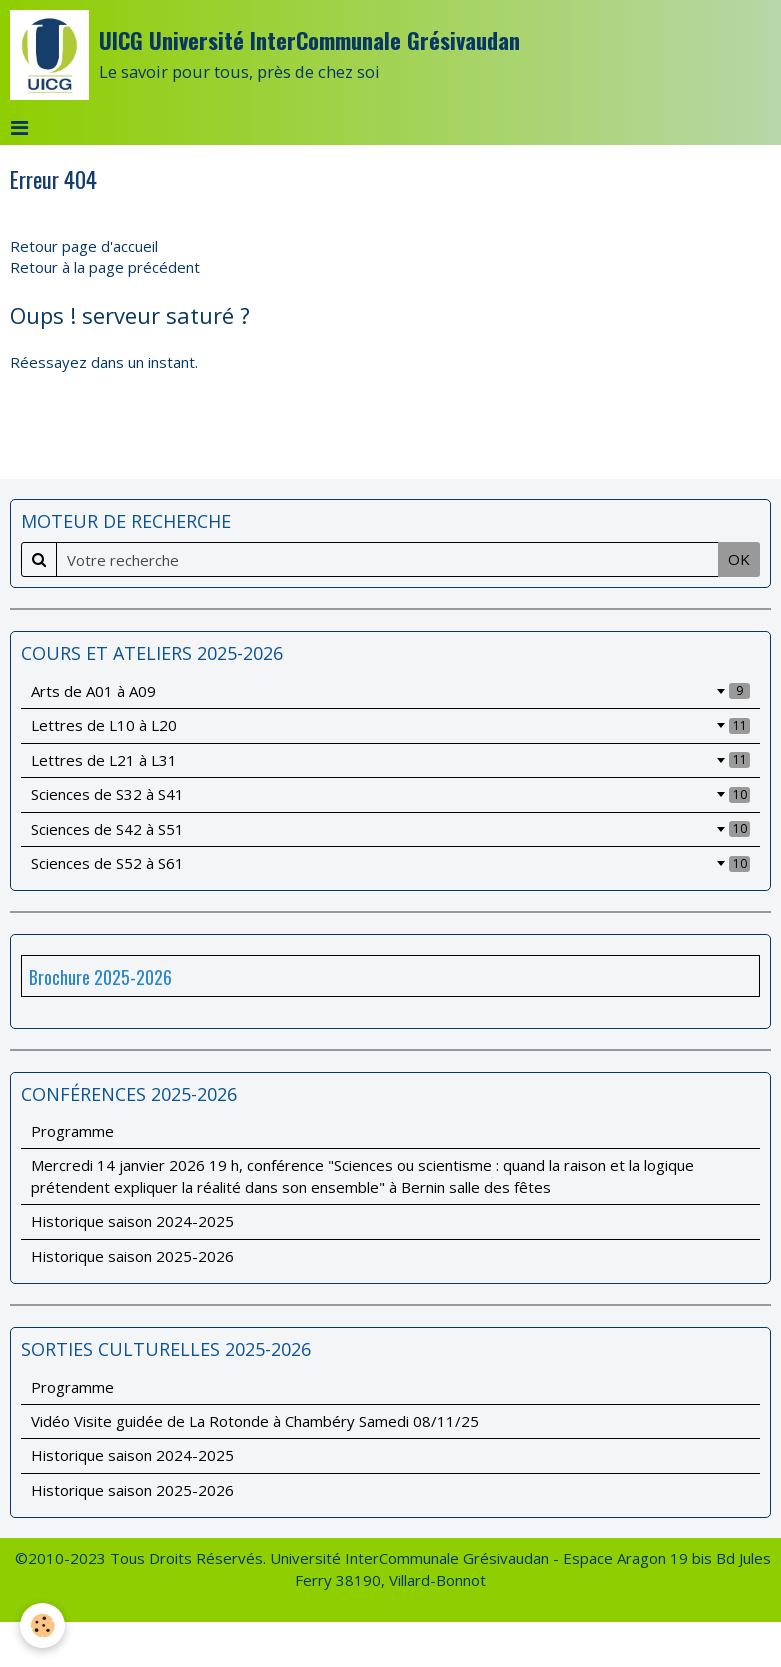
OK (739, 559)
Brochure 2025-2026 (100, 977)
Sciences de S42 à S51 (390, 829)
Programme (72, 1131)
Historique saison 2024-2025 (132, 1221)
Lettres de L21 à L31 (390, 760)
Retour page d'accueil (84, 246)
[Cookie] (42, 1625)
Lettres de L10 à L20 (390, 725)
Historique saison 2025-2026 (132, 1256)
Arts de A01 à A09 (390, 691)
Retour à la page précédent (105, 267)
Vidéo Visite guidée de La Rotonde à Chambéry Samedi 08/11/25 (255, 1421)
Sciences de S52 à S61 (390, 863)
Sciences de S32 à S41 (390, 794)
